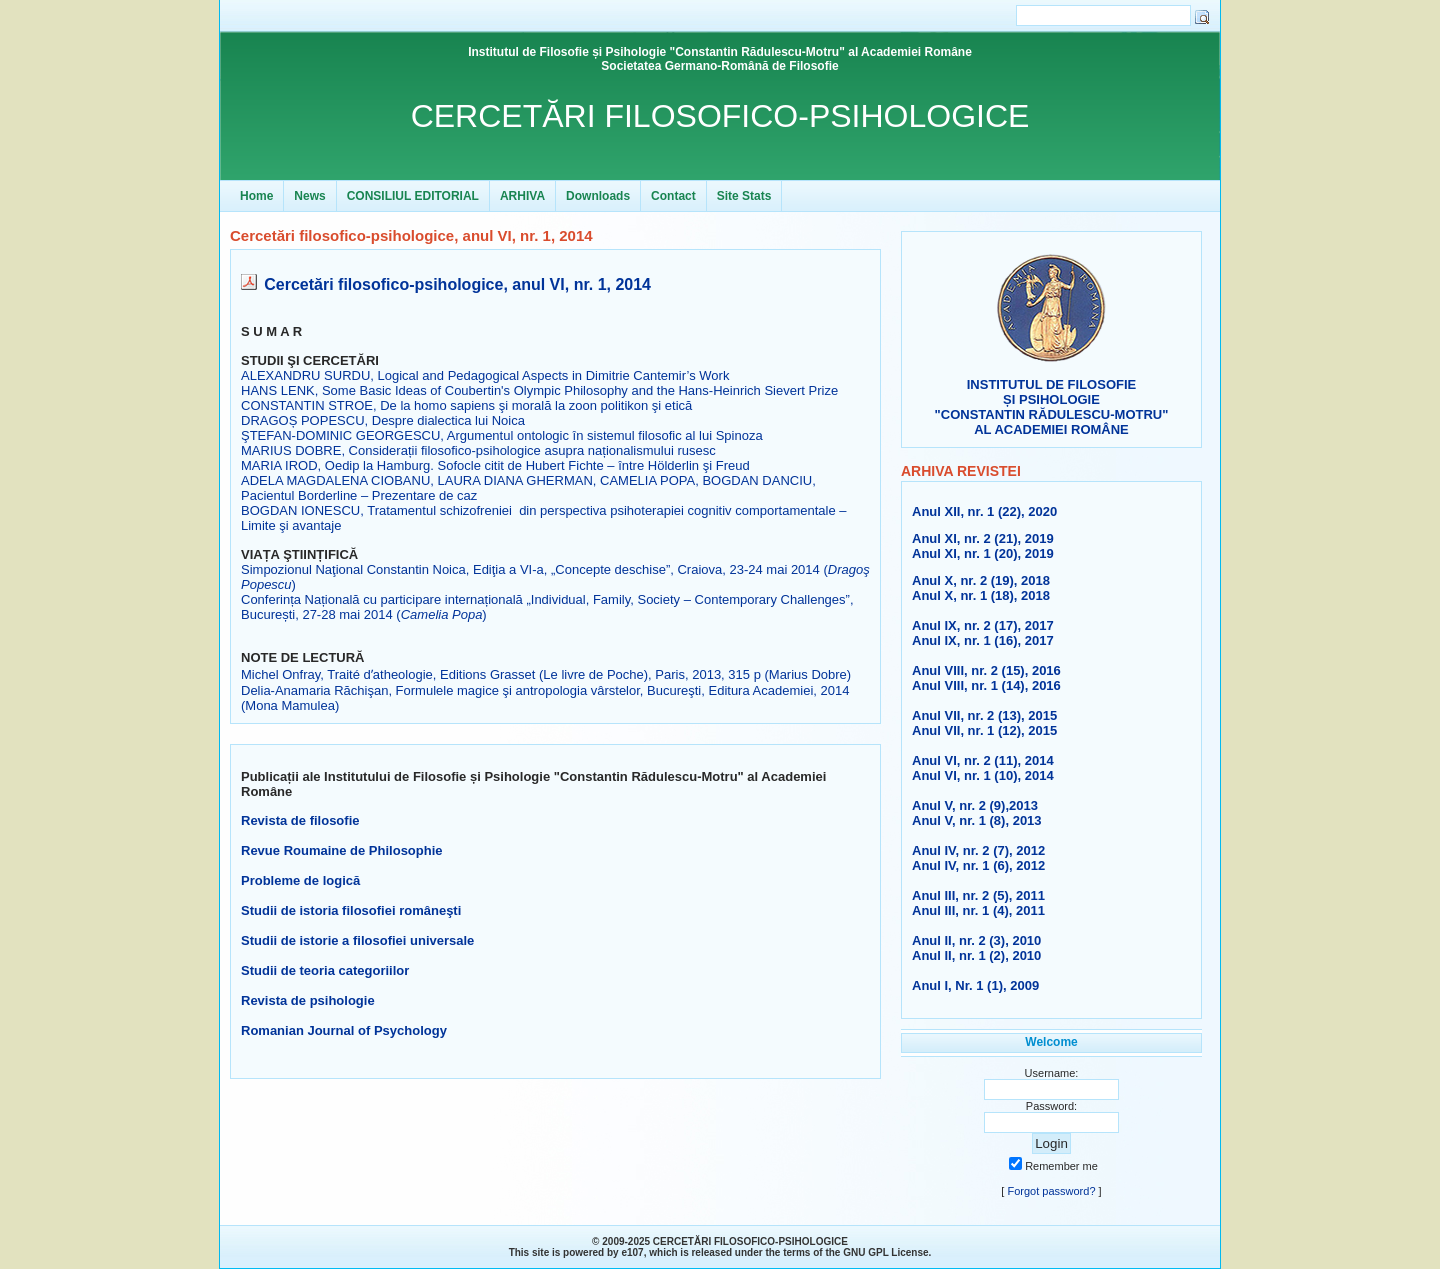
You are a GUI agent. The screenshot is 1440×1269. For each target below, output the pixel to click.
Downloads (598, 196)
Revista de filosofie (300, 820)
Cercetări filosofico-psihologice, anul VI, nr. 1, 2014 (457, 284)
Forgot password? (1051, 1191)
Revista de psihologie (308, 1000)
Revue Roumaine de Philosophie (342, 850)
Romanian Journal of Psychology (344, 1030)
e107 (632, 1252)
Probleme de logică (300, 880)
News (309, 196)
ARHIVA (522, 196)
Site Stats (744, 196)
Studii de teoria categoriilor (325, 970)
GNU (854, 1252)
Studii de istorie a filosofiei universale (357, 940)
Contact (673, 196)
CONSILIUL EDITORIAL (413, 196)
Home (256, 196)
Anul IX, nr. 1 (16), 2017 (983, 640)
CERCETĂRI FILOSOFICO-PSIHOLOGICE (720, 116)
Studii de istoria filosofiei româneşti (351, 910)
